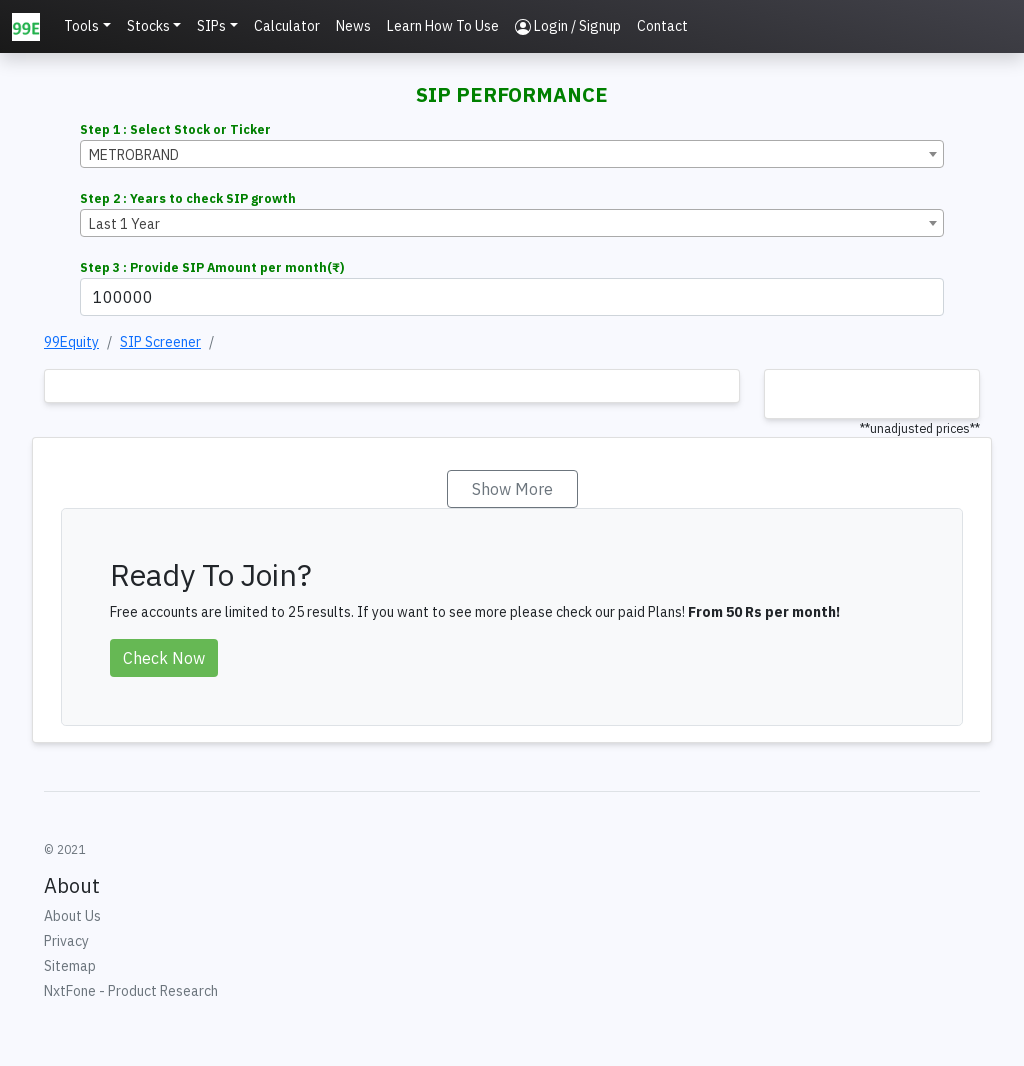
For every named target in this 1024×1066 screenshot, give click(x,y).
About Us (72, 916)
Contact (662, 26)
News (353, 26)
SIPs (211, 26)
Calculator (287, 26)
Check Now (164, 658)
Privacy (66, 941)
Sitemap (70, 966)
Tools (81, 26)
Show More (512, 489)
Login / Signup (568, 26)
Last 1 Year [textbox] (124, 224)
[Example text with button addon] (512, 297)
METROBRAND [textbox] (134, 155)
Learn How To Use (443, 26)
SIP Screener (160, 342)
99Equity (71, 342)
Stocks (148, 26)
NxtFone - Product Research (131, 991)
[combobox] (512, 154)
